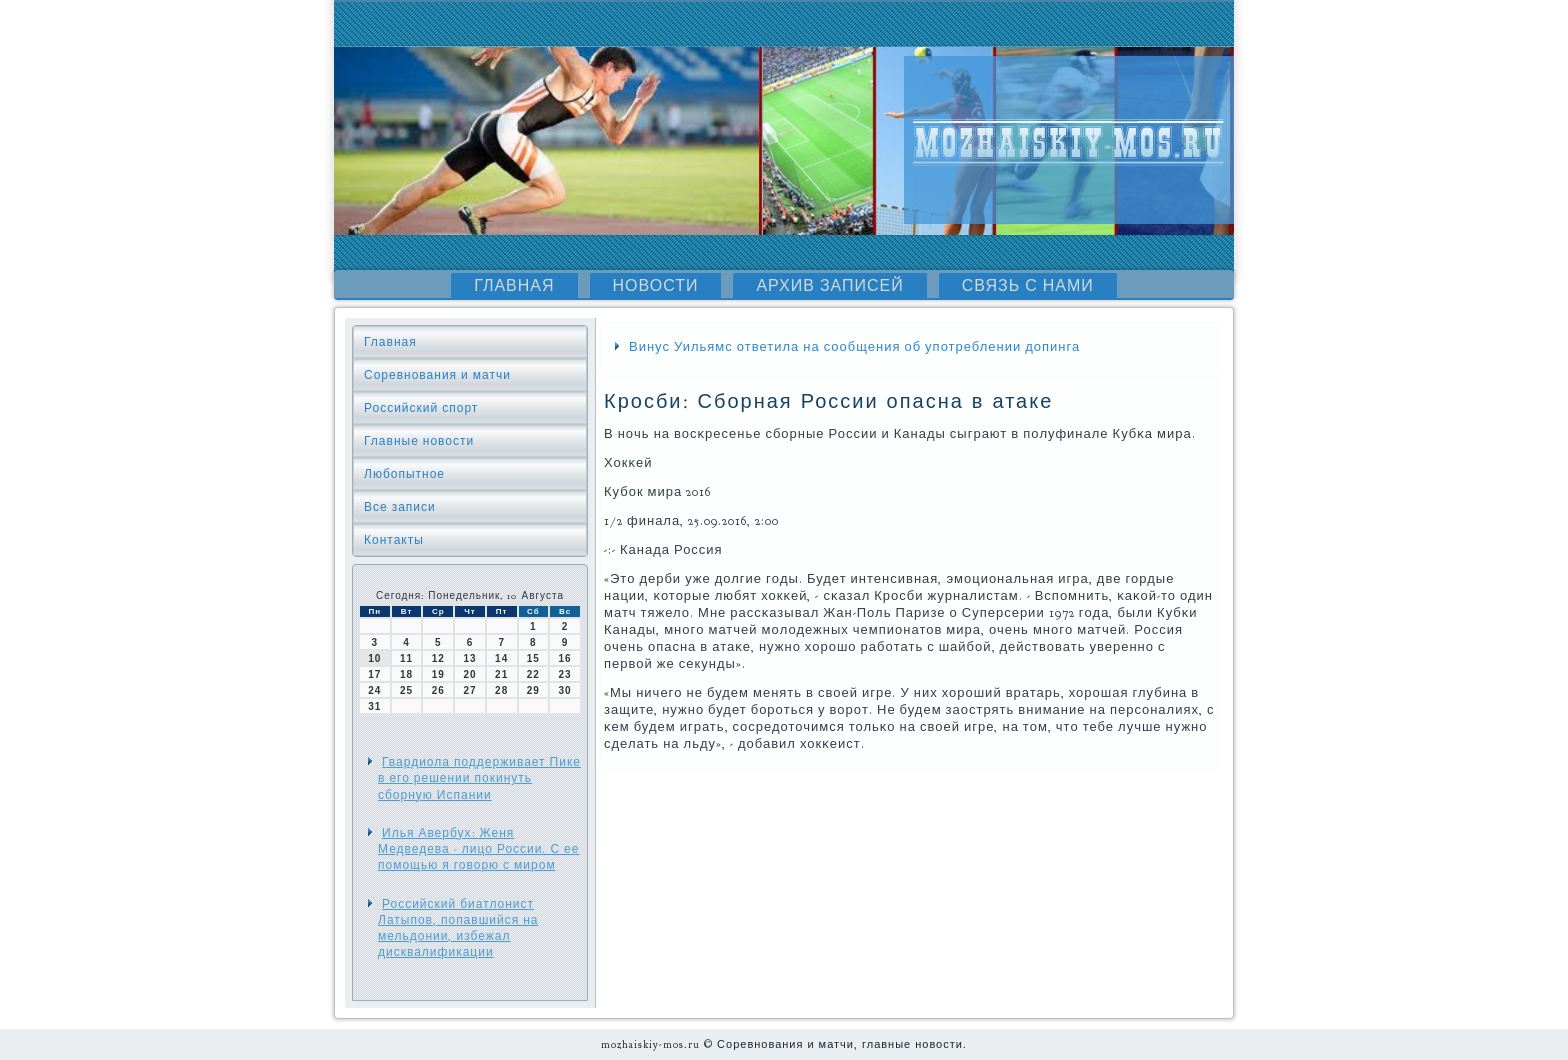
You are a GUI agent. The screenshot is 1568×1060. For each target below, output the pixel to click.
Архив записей (829, 286)
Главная (514, 286)
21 (501, 674)
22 (533, 674)
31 (374, 706)
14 (501, 658)
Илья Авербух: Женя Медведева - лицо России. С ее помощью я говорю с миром (478, 849)
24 (374, 690)
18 (406, 674)
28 (501, 690)
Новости (656, 286)
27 (469, 690)
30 (565, 690)
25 (406, 690)
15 (533, 658)
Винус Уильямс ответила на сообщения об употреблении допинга (854, 347)
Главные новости (419, 441)
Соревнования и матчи (437, 375)
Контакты (394, 540)
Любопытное (404, 474)
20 (469, 674)
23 (565, 674)
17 (374, 674)
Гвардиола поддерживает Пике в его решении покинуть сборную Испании (479, 778)
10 (374, 658)
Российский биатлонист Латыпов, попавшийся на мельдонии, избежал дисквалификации (458, 928)
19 (438, 674)
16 (565, 658)
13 (469, 658)
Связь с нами (1028, 286)
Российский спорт (421, 408)
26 (438, 690)
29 (533, 690)
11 (406, 658)
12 (438, 658)
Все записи (400, 507)
